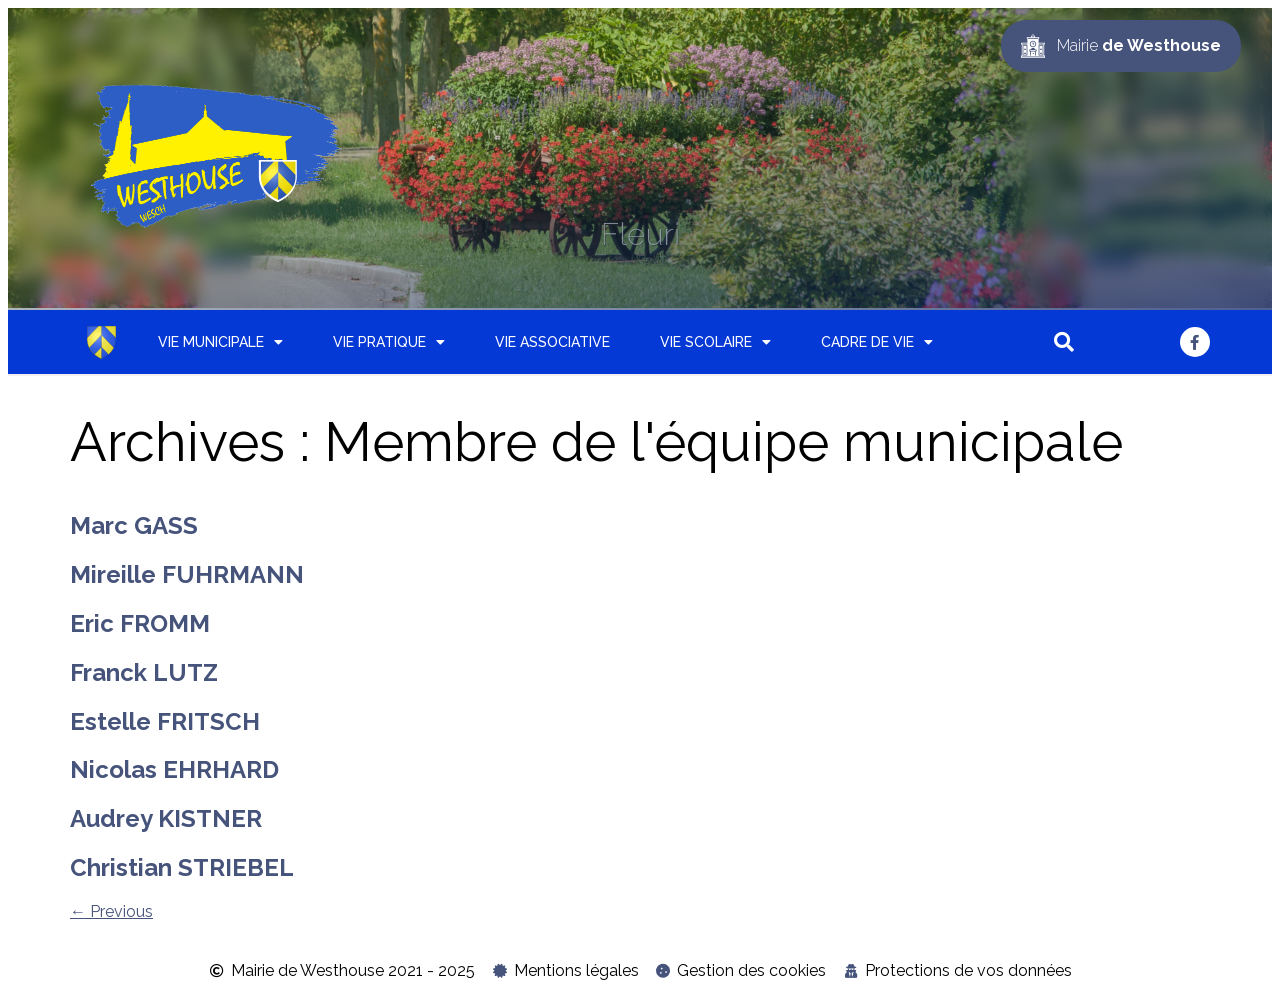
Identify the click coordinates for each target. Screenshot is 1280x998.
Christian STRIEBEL (182, 867)
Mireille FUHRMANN (187, 574)
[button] (1064, 342)
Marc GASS (134, 525)
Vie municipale (220, 342)
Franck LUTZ (144, 672)
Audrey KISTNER (166, 818)
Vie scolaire (715, 342)
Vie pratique (389, 342)
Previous (111, 911)
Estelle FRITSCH (165, 721)
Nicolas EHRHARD (174, 769)
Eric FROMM (140, 623)
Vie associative (552, 342)
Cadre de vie (877, 342)
